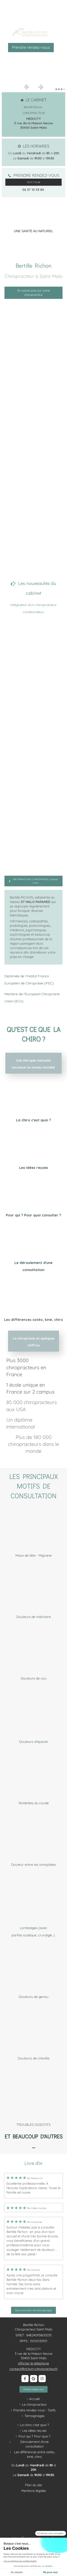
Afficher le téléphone (33, 2363)
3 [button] (62, 89)
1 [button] (56, 89)
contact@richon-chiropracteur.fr (33, 2369)
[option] (33, 41)
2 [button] (59, 89)
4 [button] (64, 89)
